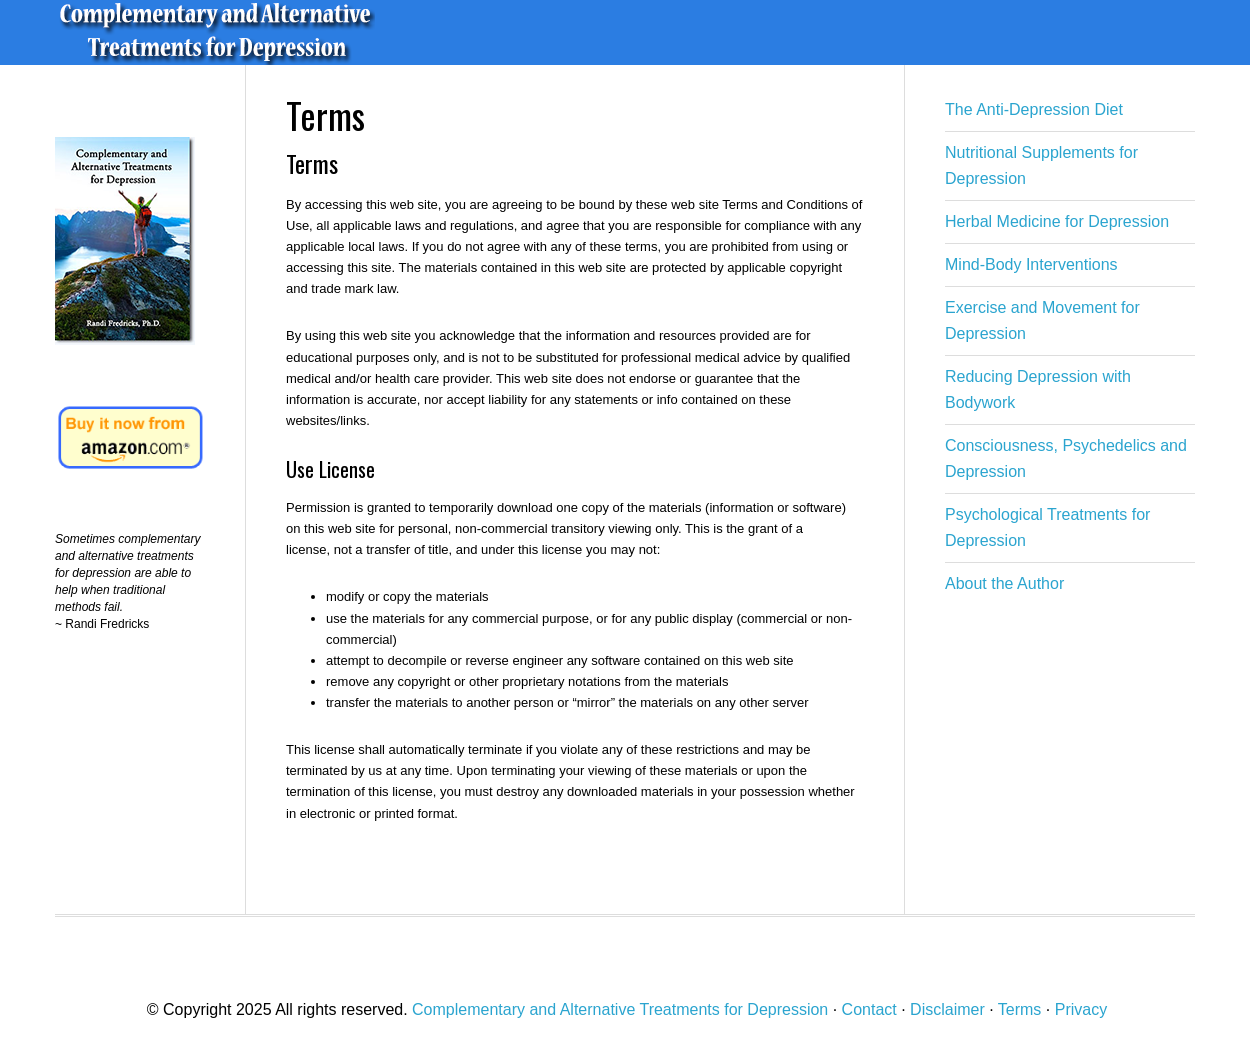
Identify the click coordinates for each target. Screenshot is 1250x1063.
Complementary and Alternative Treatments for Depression (305, 32)
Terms (1020, 1009)
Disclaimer (947, 1009)
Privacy (1081, 1009)
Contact (869, 1009)
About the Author (1004, 583)
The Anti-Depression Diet (1034, 109)
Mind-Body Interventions (1031, 264)
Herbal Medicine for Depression (1057, 221)
